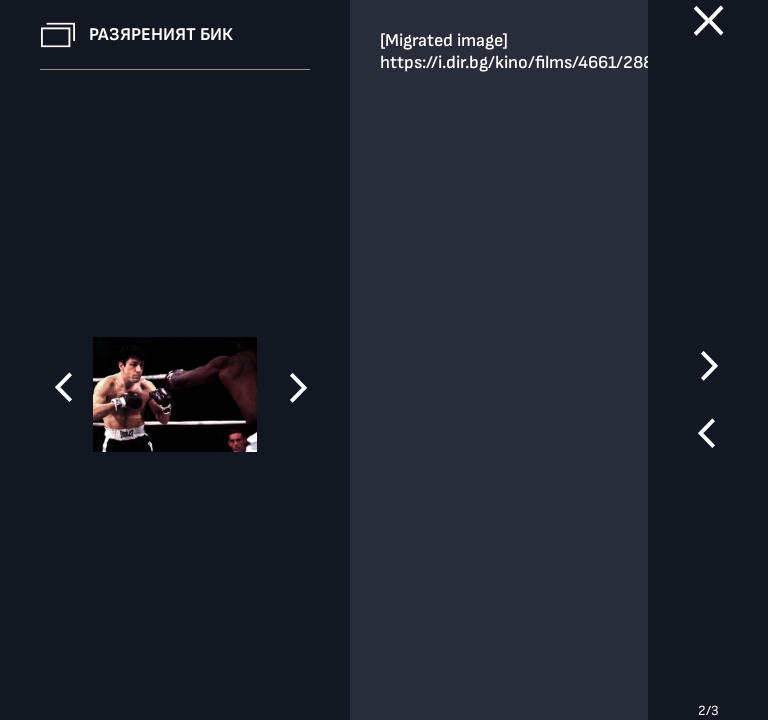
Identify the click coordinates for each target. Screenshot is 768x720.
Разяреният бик (161, 34)
